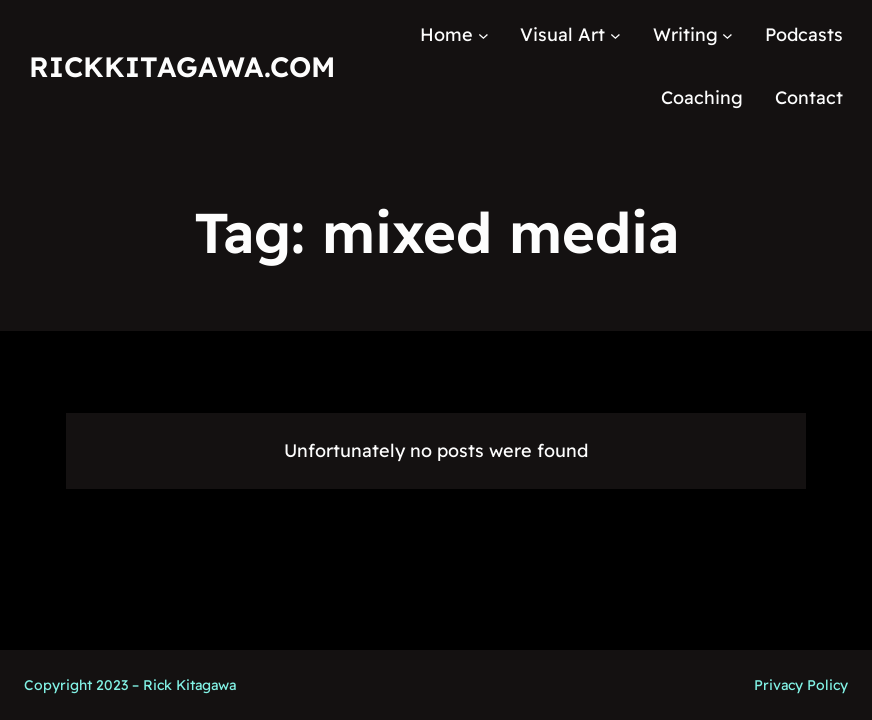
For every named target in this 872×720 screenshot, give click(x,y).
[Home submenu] (483, 35)
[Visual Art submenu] (615, 35)
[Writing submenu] (727, 35)
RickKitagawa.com (182, 66)
